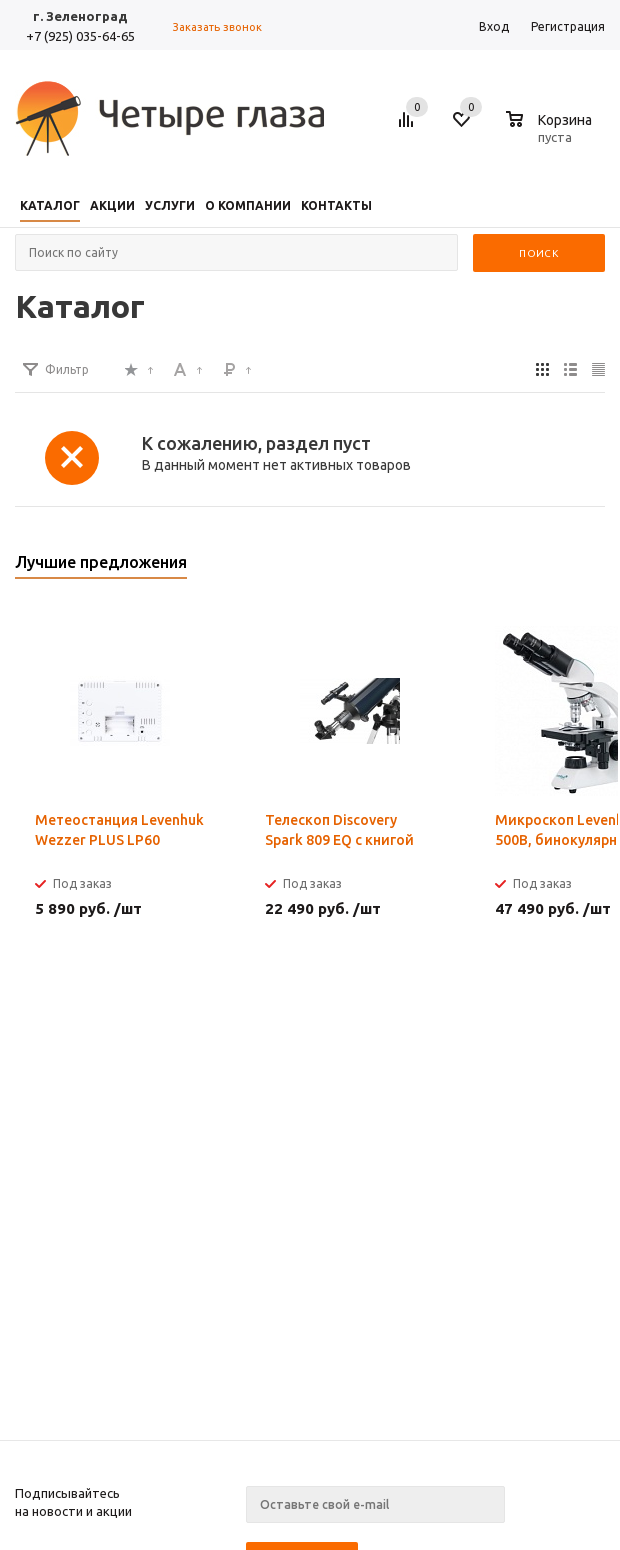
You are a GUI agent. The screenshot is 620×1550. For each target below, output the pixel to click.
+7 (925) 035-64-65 (80, 36)
